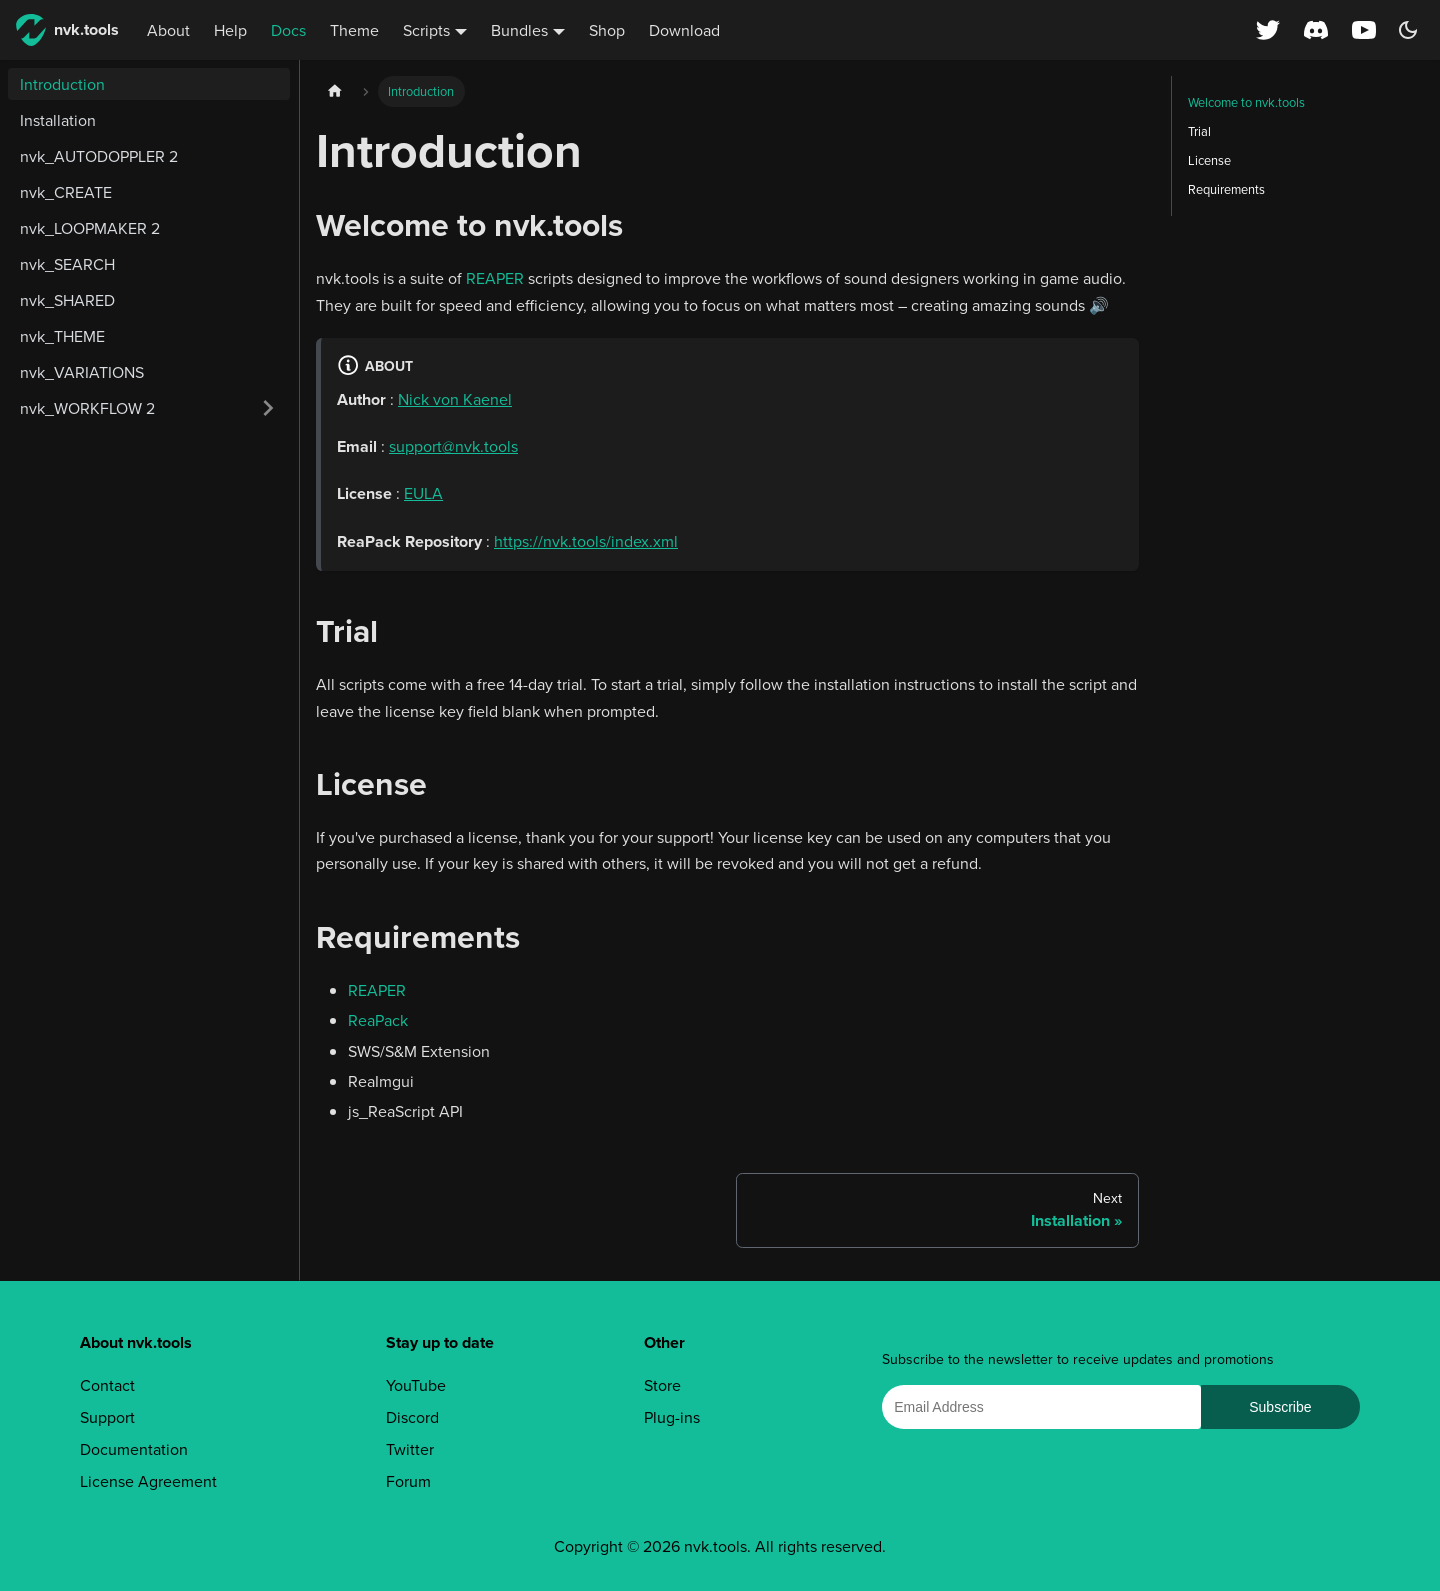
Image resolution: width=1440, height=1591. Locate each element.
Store (662, 1385)
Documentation (134, 1449)
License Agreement (148, 1481)
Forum (408, 1481)
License (1209, 160)
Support (107, 1417)
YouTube (416, 1385)
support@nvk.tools (453, 446)
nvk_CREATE (66, 192)
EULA (423, 493)
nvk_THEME (62, 336)
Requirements (1226, 189)
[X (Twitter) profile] (1268, 30)
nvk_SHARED (67, 300)
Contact (107, 1385)
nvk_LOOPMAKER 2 (90, 228)
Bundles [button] (519, 30)
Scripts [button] (426, 30)
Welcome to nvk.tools (1246, 102)
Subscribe (1280, 1407)
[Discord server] (1316, 30)
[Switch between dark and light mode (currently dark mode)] (1408, 30)
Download (684, 30)
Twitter (410, 1449)
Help (230, 30)
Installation (58, 120)
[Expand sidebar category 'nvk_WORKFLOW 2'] (268, 408)
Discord (412, 1417)
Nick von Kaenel (455, 399)
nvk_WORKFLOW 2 (87, 408)
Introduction (62, 84)
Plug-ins (672, 1417)
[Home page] (335, 91)
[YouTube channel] (1366, 30)
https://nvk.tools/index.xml (586, 541)
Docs (288, 30)
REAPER (495, 278)
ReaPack (378, 1020)
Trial (1199, 131)
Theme (354, 30)
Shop (607, 30)
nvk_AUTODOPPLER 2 (99, 156)
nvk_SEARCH (67, 264)
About (168, 30)
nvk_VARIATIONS (82, 372)
